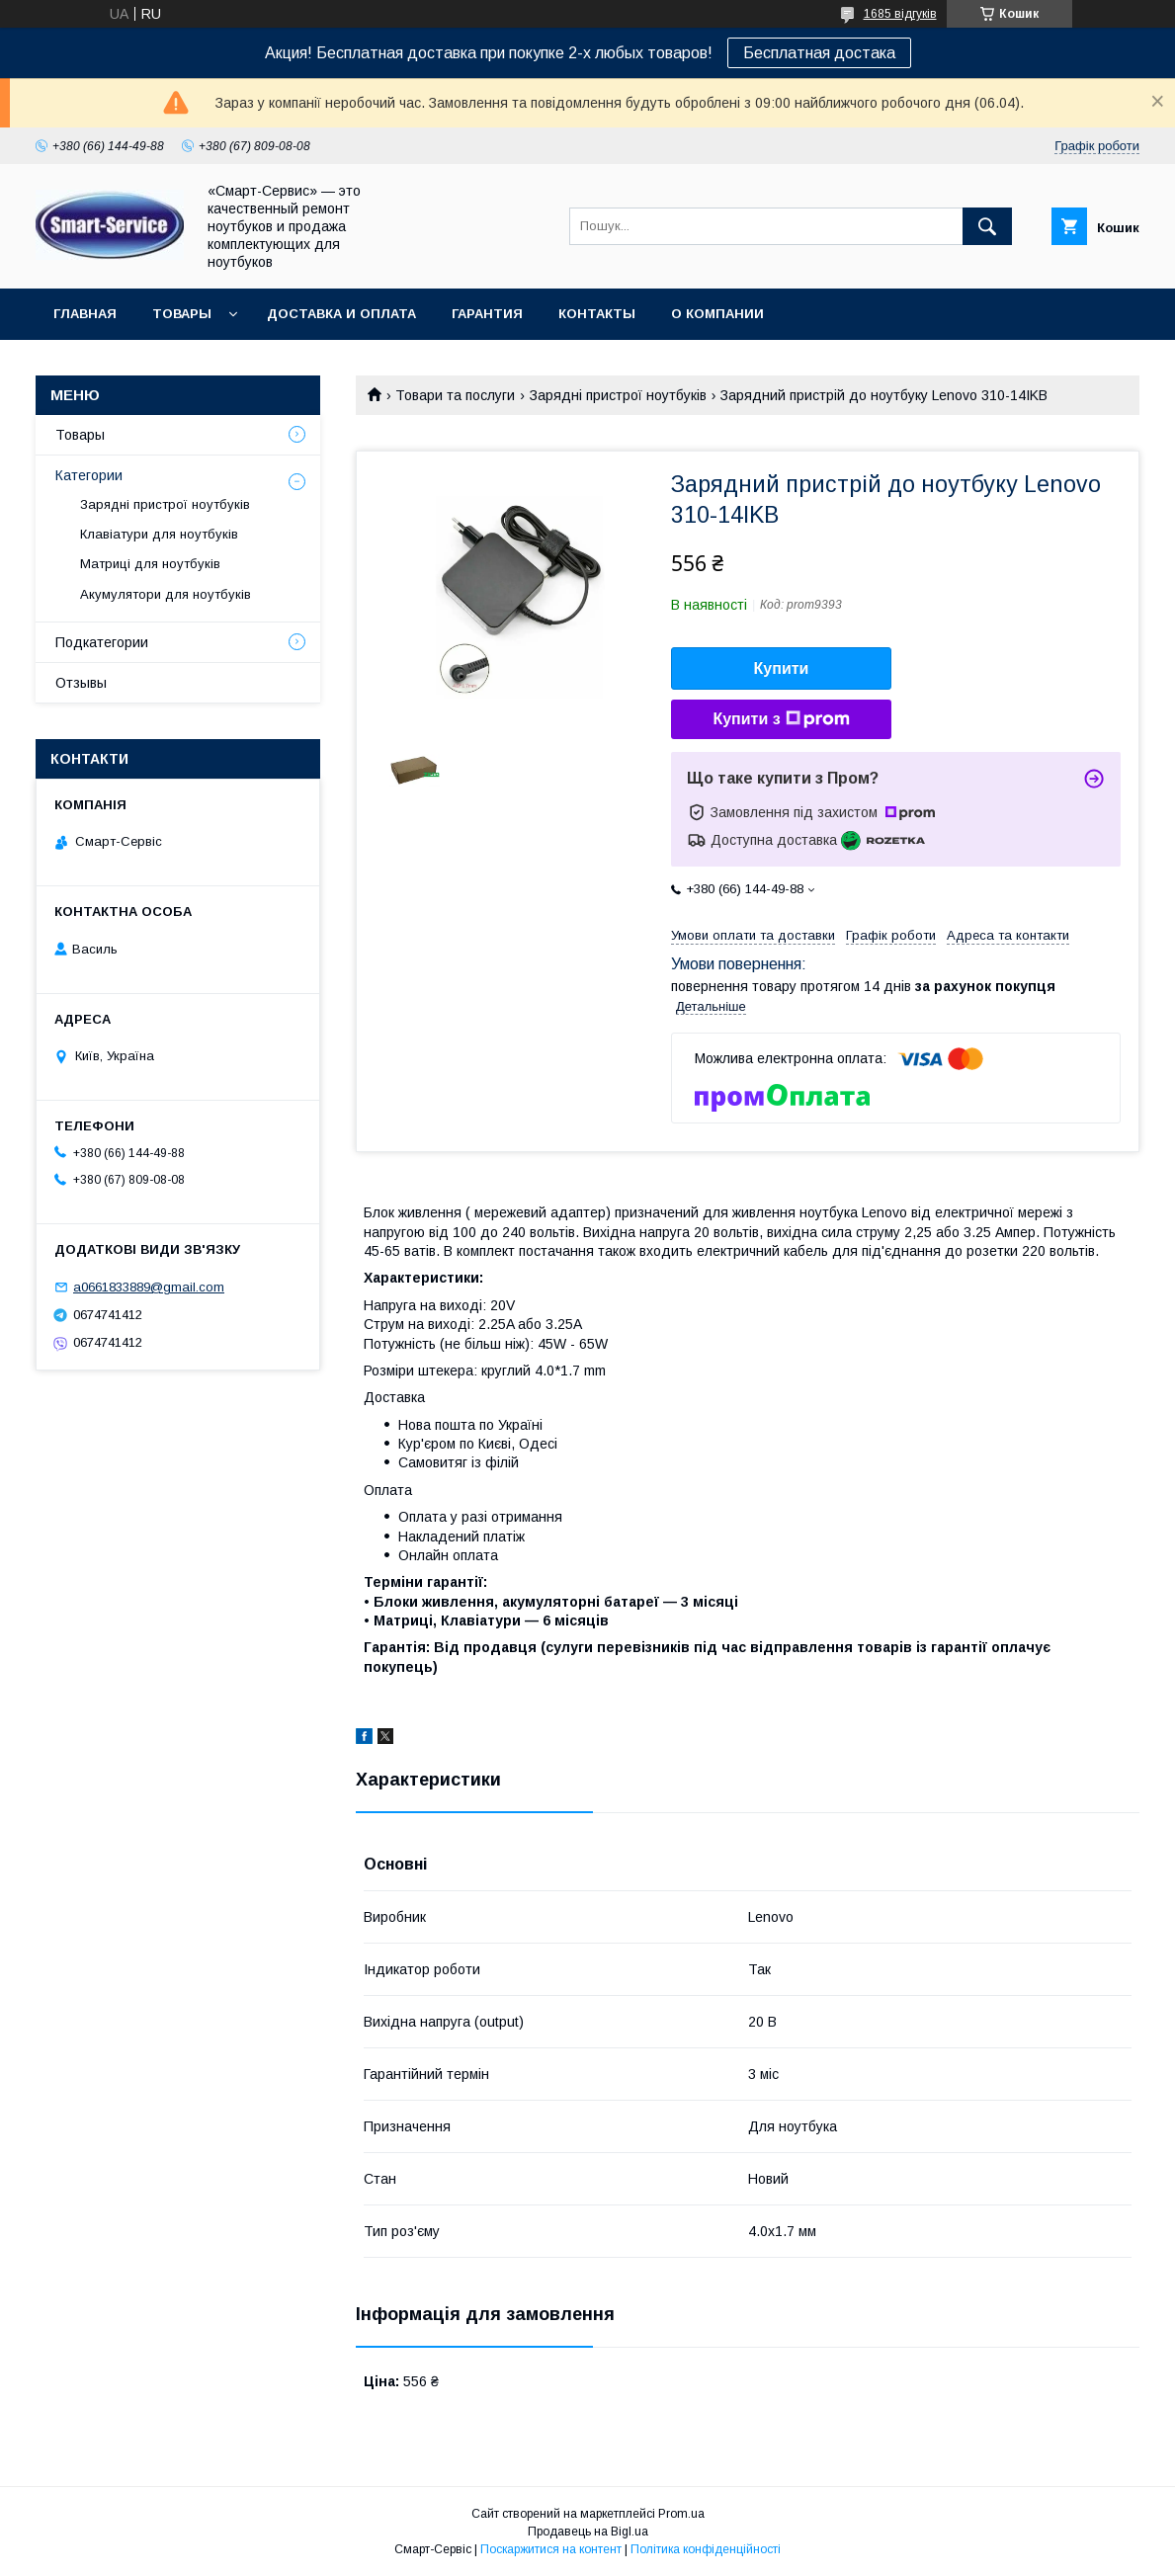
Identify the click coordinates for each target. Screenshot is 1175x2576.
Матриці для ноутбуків (150, 563)
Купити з (781, 719)
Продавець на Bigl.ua (588, 2531)
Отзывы (81, 683)
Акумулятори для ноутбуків (165, 594)
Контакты (596, 313)
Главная (85, 313)
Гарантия (487, 313)
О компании (717, 313)
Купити (781, 668)
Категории (89, 475)
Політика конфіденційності (705, 2549)
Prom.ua (681, 2514)
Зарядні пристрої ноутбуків (618, 395)
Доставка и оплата (341, 313)
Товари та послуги (455, 395)
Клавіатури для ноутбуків (159, 534)
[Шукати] (987, 226)
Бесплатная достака (819, 52)
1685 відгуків (900, 14)
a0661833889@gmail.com (148, 1287)
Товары (181, 313)
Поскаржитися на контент (551, 2549)
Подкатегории (101, 642)
